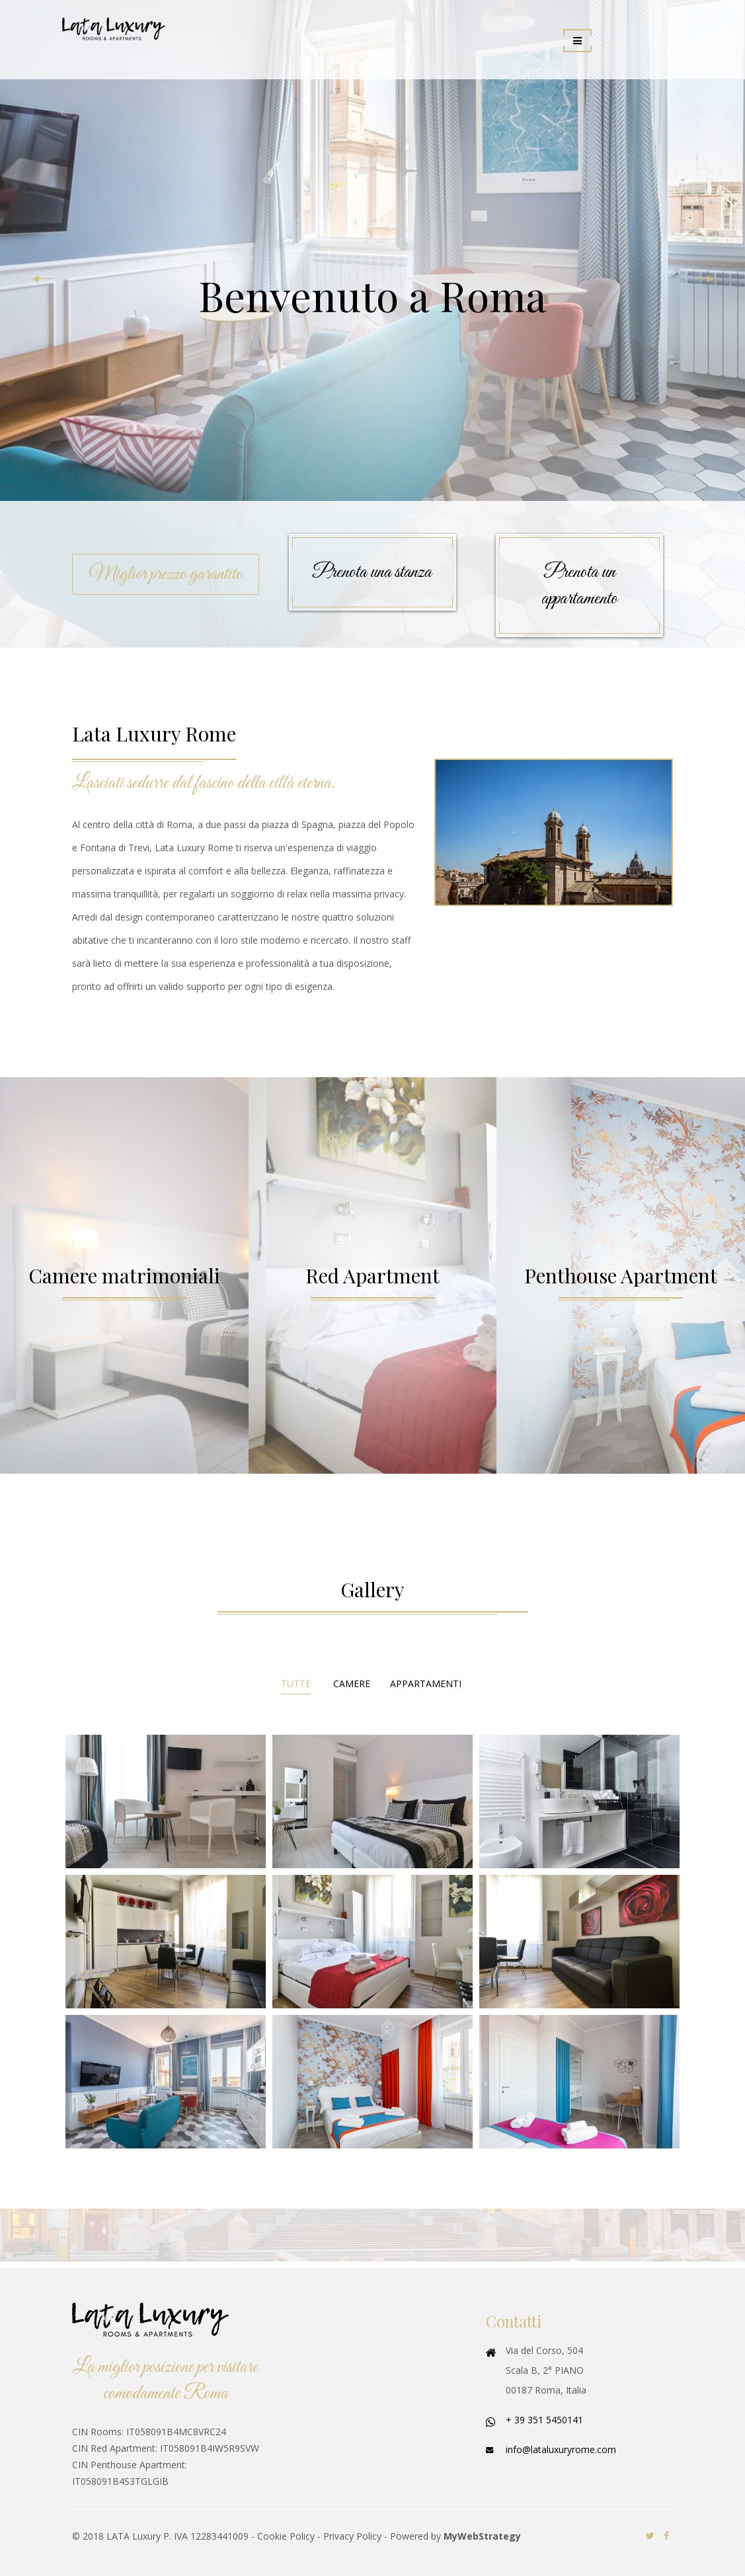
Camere (351, 1683)
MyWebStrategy (482, 2536)
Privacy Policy (352, 2536)
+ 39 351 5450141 (544, 2419)
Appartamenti (425, 1683)
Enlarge (165, 1801)
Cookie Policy (286, 2536)
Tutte (296, 1683)
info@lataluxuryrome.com (561, 2449)
